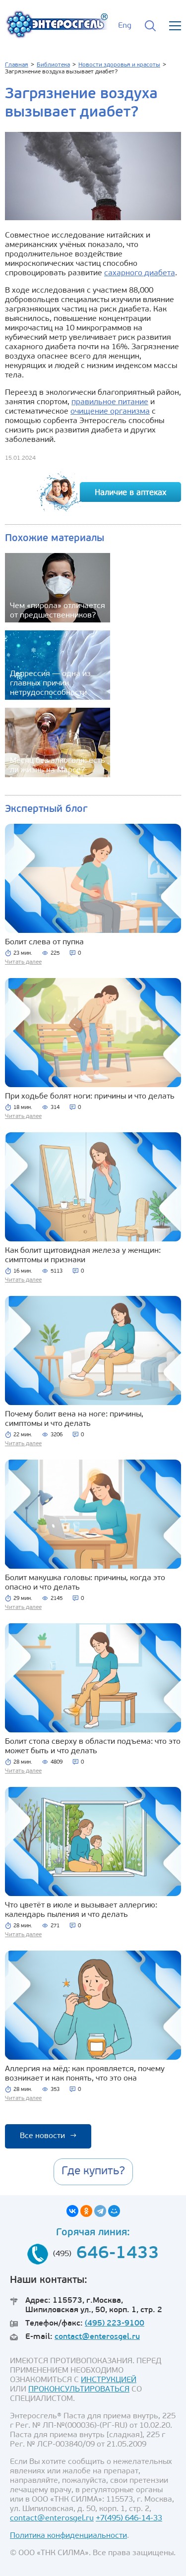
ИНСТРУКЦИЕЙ (108, 2380)
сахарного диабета (139, 273)
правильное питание (109, 402)
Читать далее (23, 962)
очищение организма (110, 412)
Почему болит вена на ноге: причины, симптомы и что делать (74, 1419)
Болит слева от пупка (44, 942)
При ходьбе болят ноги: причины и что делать (90, 1097)
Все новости (48, 2136)
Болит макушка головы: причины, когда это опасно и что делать (85, 1583)
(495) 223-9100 (114, 2324)
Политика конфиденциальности (68, 2536)
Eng (124, 26)
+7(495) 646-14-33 (129, 2518)
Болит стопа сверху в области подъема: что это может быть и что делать (93, 1746)
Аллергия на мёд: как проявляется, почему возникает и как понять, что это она (85, 2074)
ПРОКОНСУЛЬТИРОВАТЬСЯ (78, 2389)
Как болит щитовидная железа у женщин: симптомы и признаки (83, 1255)
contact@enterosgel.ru (97, 2337)
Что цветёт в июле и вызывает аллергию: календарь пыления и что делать (81, 1910)
